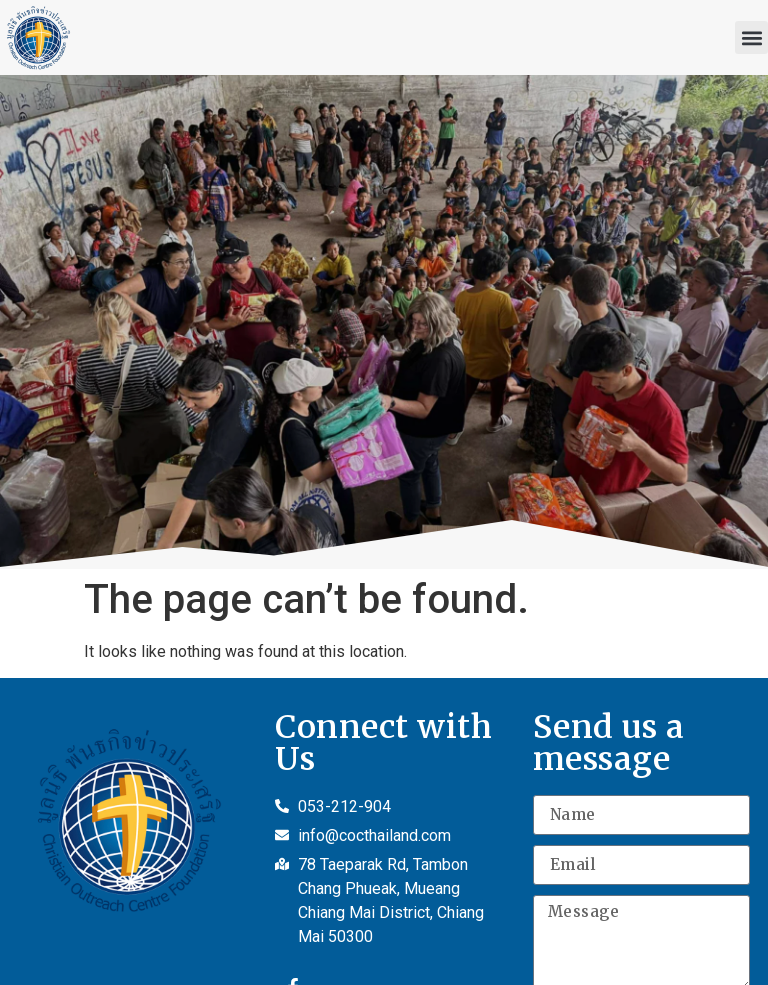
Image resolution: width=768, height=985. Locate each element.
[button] (751, 37)
